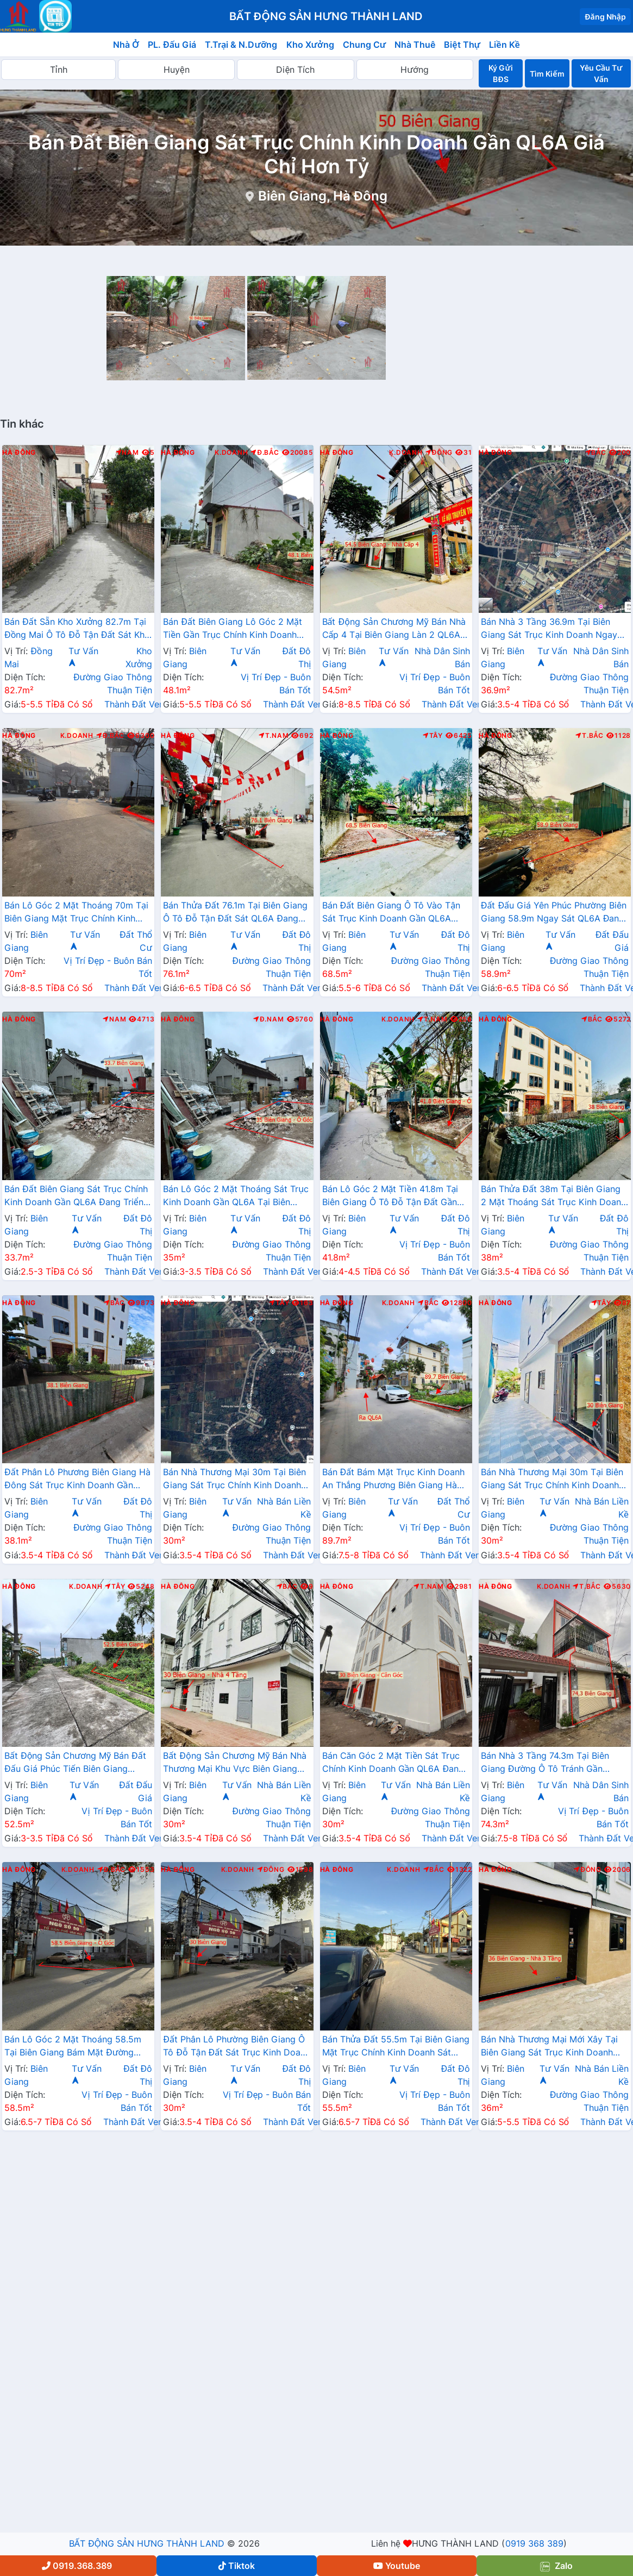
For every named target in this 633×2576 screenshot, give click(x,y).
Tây (433, 735)
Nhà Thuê (414, 44)
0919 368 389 (534, 2543)
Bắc (595, 452)
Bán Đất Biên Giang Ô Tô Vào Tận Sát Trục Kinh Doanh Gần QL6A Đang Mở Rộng (391, 913)
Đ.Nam (268, 1019)
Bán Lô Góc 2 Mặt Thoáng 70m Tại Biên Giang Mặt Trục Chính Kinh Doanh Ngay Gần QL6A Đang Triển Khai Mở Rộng (76, 913)
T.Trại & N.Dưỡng (241, 44)
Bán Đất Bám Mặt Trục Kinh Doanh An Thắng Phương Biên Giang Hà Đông (393, 1479)
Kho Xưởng (310, 44)
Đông (439, 452)
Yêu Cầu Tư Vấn (601, 73)
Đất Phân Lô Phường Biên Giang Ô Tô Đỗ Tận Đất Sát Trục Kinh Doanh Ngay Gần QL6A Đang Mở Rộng (236, 2047)
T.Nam (274, 735)
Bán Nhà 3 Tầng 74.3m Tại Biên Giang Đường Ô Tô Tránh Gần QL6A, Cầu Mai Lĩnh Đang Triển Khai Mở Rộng (545, 1763)
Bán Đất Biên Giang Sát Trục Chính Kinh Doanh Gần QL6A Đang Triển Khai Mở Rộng (76, 1196)
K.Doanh (231, 452)
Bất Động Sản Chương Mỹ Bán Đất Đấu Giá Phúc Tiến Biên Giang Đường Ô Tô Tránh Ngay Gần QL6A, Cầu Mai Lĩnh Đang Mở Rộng (77, 1763)
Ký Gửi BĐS (500, 73)
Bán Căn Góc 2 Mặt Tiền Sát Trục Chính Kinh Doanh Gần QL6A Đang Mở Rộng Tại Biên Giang (393, 1763)
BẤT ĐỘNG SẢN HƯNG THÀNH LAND (146, 2543)
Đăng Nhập (605, 16)
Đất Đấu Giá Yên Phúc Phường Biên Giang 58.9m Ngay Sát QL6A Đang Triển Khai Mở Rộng (553, 913)
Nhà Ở (126, 44)
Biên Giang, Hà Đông (322, 196)
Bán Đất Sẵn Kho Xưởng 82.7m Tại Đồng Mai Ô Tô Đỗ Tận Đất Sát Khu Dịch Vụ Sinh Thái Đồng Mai (76, 629)
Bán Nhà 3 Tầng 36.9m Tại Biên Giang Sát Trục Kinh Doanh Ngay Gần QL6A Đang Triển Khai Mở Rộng (549, 629)
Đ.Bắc (264, 452)
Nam (127, 452)
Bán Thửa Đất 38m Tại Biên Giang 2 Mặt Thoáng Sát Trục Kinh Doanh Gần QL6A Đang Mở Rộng (553, 1196)
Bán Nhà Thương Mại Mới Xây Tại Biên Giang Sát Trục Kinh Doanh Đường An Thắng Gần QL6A (549, 2047)
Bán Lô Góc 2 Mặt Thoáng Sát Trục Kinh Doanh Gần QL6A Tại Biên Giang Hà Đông (236, 1196)
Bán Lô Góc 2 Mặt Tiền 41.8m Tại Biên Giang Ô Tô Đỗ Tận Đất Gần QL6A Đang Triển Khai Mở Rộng (390, 1196)
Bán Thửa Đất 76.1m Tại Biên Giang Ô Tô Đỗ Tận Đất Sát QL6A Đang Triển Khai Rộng (235, 913)
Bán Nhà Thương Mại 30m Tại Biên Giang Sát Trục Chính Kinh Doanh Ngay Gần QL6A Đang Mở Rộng (234, 1479)
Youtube (396, 2565)
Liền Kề (504, 44)
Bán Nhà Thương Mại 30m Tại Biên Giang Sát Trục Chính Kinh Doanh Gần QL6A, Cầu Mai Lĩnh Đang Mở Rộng (552, 1479)
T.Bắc (589, 735)
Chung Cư (364, 44)
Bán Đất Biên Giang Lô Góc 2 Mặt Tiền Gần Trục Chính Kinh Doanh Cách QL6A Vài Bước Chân (232, 629)
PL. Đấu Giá (172, 44)
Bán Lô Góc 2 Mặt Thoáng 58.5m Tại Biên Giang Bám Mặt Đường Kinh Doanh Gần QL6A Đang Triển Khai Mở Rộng (73, 2047)
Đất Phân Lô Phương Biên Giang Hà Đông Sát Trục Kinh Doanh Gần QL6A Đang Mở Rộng (77, 1479)
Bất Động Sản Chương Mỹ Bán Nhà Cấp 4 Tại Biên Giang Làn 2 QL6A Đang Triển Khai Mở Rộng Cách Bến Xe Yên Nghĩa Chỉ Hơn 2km (395, 629)
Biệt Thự (462, 44)
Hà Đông (19, 452)
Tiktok (236, 2565)
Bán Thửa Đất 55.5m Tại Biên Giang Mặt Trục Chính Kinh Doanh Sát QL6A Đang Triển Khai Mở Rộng (395, 2047)
